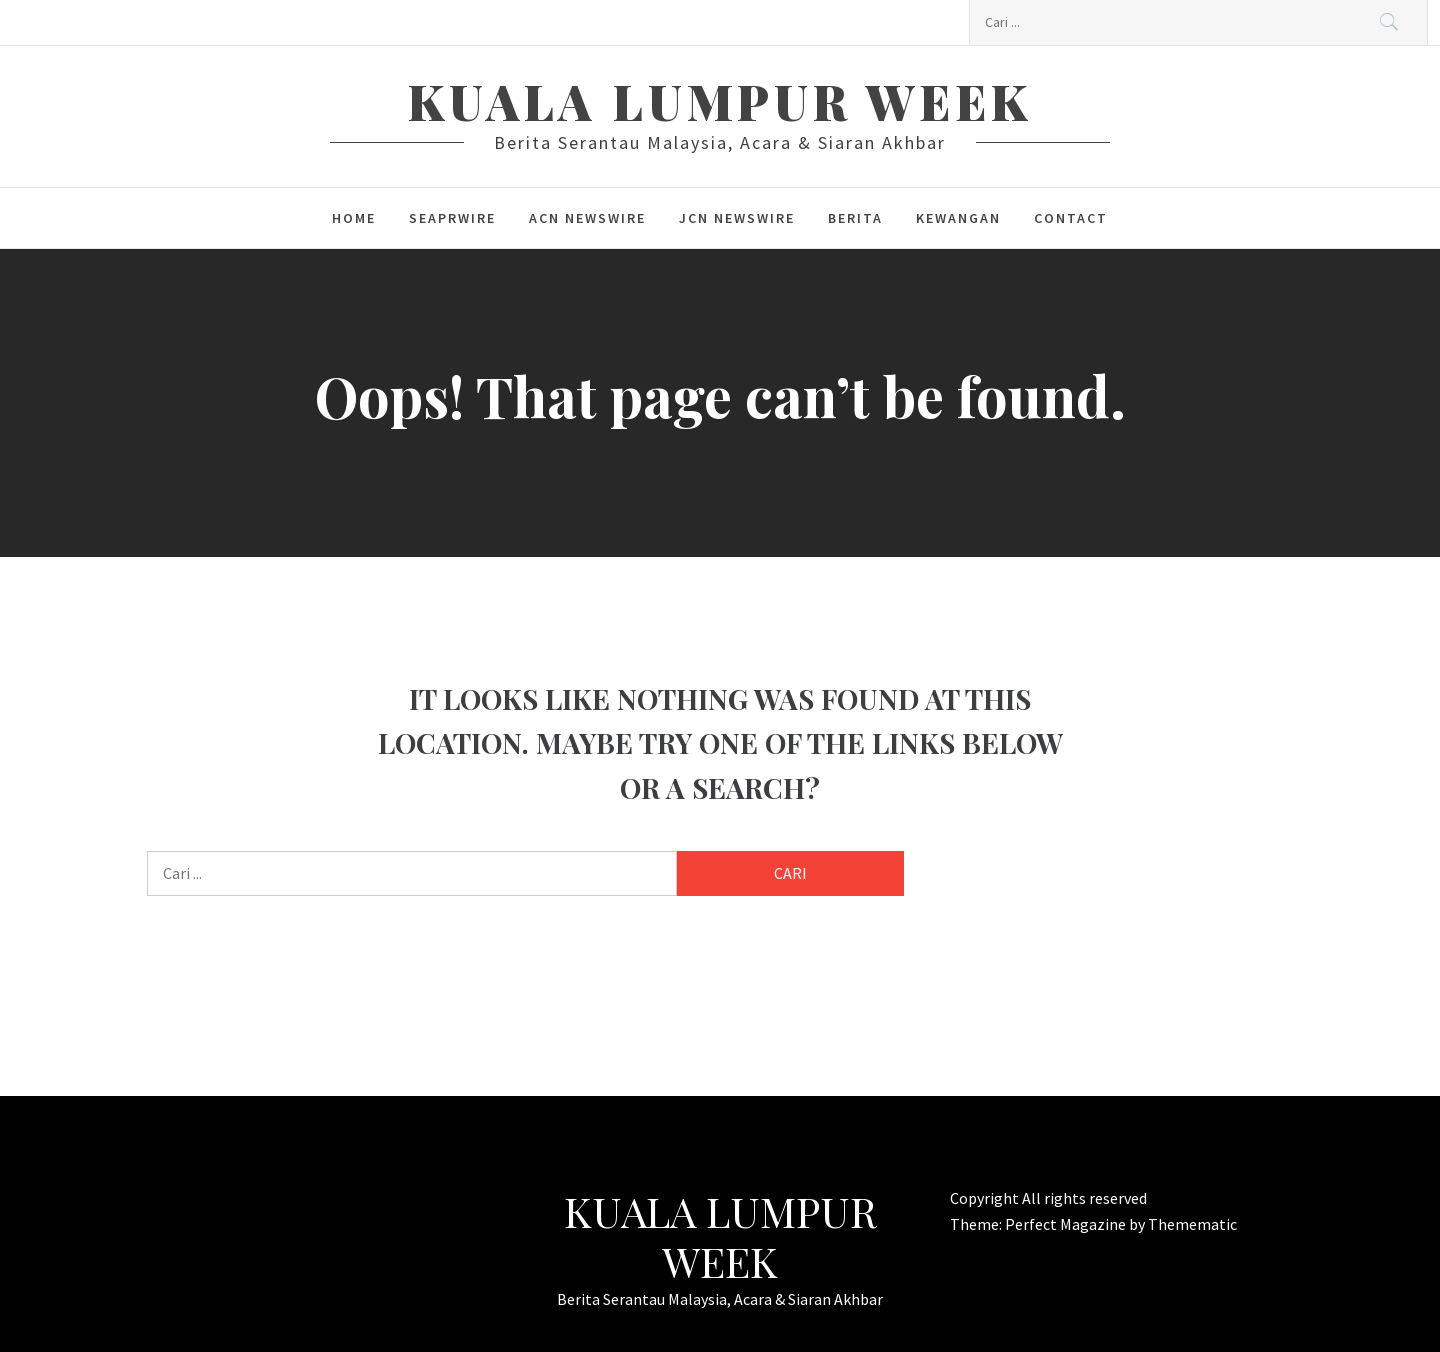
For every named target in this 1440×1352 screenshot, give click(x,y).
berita (855, 218)
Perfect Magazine (1067, 1224)
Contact (1071, 218)
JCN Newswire (737, 218)
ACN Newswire (587, 218)
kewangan (958, 218)
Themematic (1192, 1224)
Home (354, 218)
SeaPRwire (452, 218)
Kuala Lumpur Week (720, 101)
